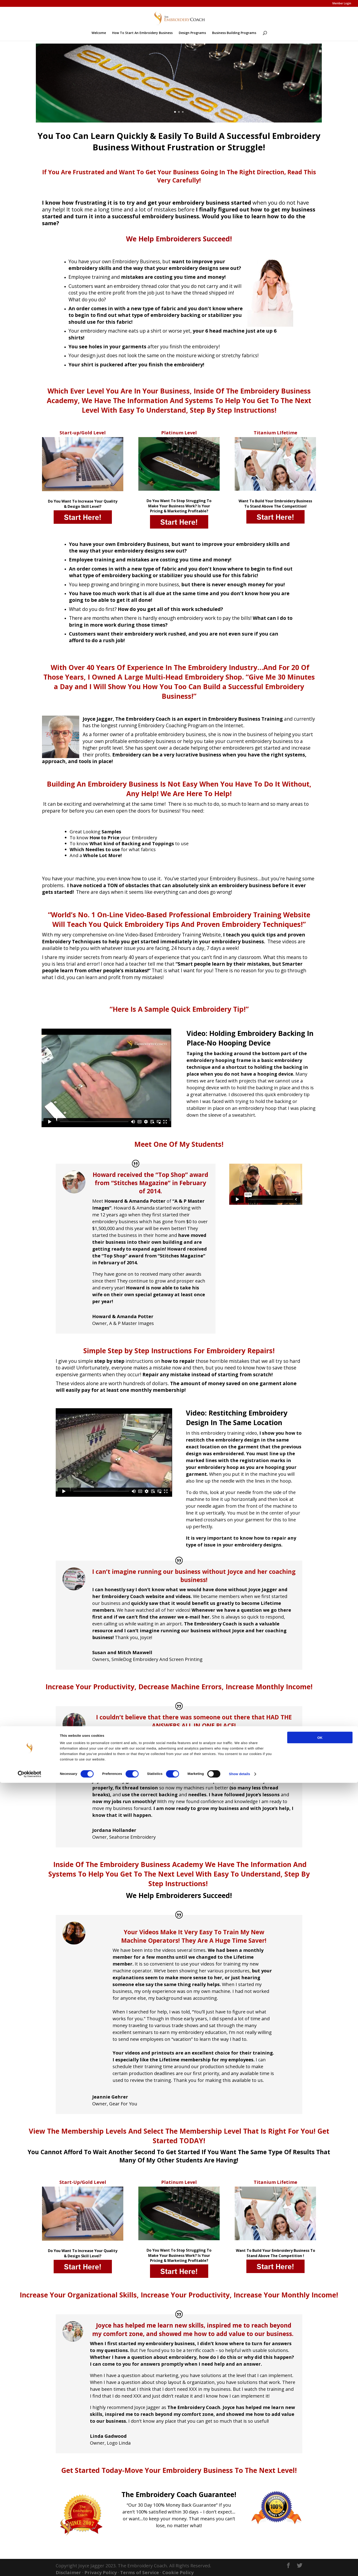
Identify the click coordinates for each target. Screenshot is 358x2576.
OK (320, 2530)
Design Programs (192, 33)
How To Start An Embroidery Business (142, 33)
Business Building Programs (234, 33)
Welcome (99, 33)
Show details (239, 2567)
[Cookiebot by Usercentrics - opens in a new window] (30, 2567)
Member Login (341, 3)
